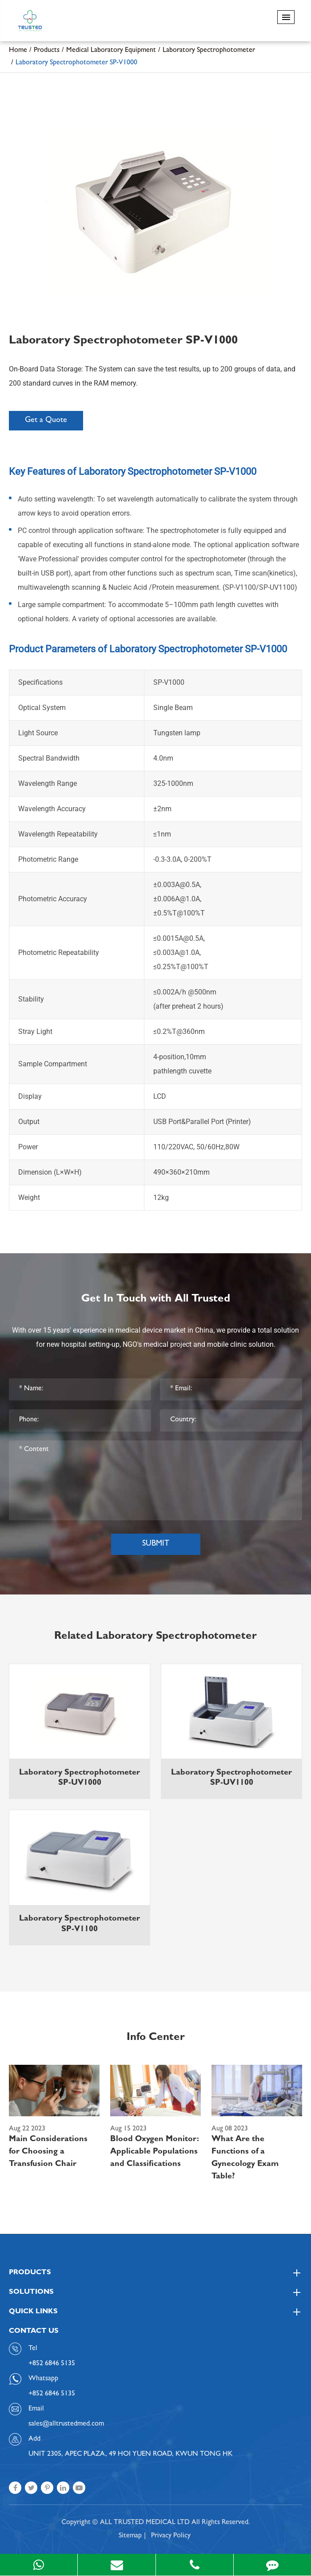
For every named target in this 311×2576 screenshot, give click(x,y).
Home (18, 50)
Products (47, 50)
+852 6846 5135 (51, 2394)
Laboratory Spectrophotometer (209, 50)
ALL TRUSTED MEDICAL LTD (145, 2522)
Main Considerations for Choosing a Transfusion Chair (48, 2152)
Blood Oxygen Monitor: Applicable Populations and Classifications (154, 2152)
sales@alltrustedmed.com (66, 2424)
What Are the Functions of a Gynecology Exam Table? (245, 2158)
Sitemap (130, 2536)
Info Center (156, 2038)
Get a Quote (46, 421)
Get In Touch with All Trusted (155, 1299)
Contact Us (34, 2331)
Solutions (155, 2292)
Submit (155, 1544)
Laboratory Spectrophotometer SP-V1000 (76, 63)
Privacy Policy (171, 2536)
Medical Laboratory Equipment (111, 50)
